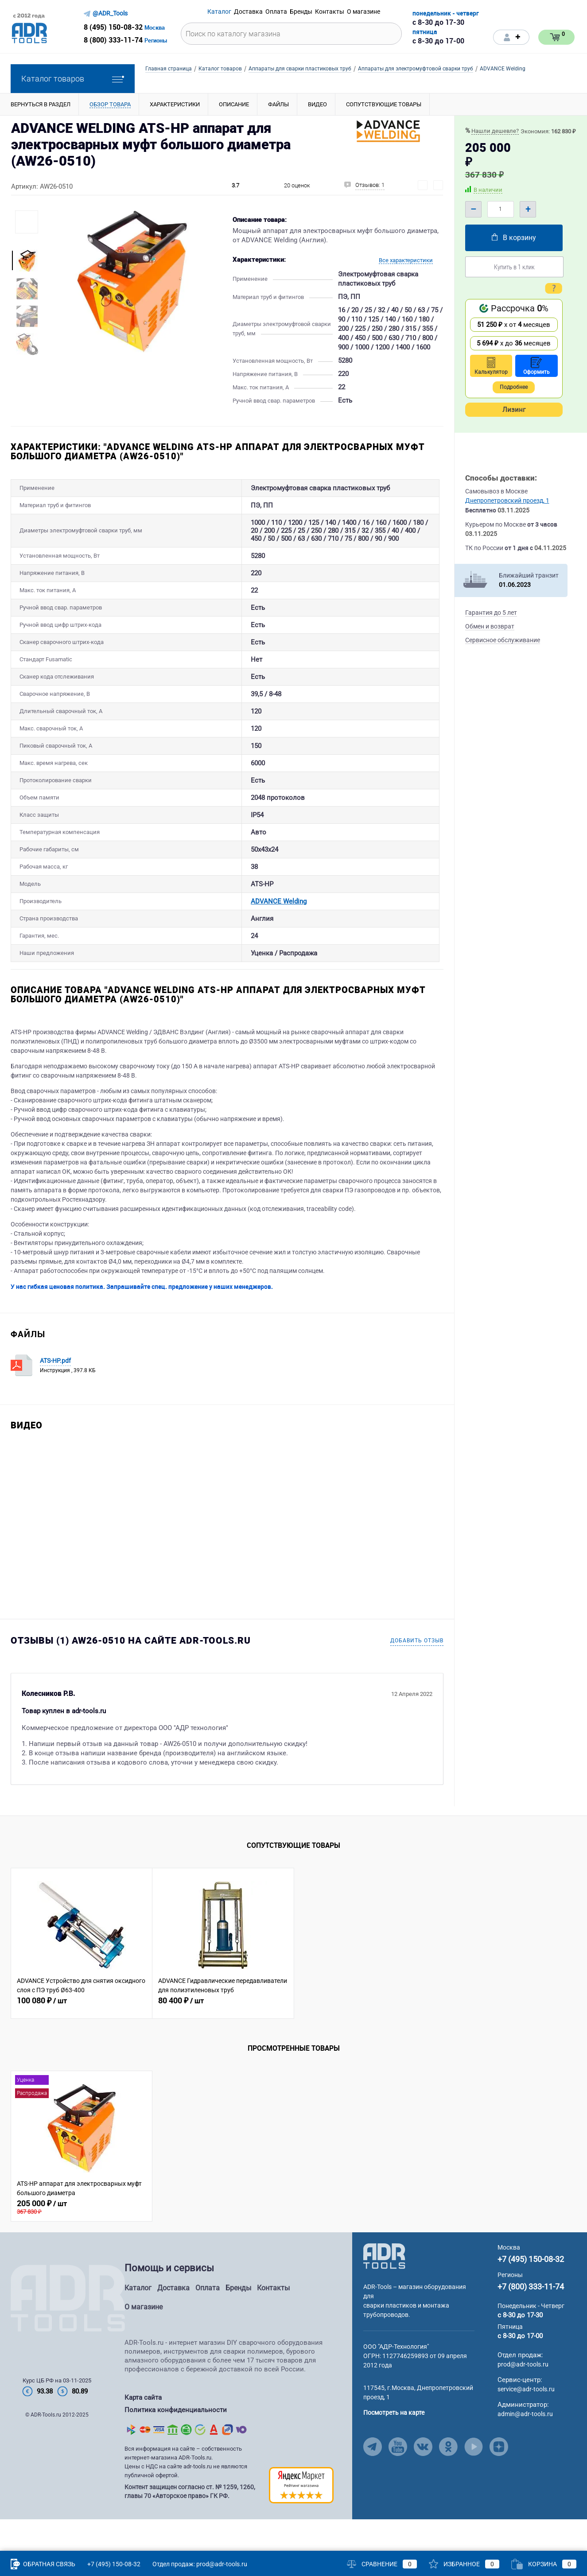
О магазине (143, 2341)
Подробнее (514, 387)
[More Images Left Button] (27, 242)
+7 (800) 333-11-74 (531, 2321)
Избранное (464, 2564)
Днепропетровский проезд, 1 (507, 500)
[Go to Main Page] (384, 2290)
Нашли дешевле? (495, 131)
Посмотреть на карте (393, 2447)
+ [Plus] (527, 209)
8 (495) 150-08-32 (113, 27)
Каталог (138, 2322)
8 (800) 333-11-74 (113, 40)
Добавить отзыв (416, 1675)
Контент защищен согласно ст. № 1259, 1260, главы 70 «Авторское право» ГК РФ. (189, 2524)
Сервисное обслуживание (502, 640)
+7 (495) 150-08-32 (531, 2293)
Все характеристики (406, 260)
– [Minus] (473, 209)
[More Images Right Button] (27, 361)
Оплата (207, 2322)
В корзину (514, 237)
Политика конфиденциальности (175, 2443)
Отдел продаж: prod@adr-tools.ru (199, 2564)
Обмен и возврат (489, 626)
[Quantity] (500, 209)
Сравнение (382, 2564)
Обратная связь (43, 2564)
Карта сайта (143, 2432)
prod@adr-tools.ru (523, 2398)
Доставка (173, 2322)
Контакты (273, 2322)
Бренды (238, 2322)
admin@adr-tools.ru (525, 2448)
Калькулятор (491, 366)
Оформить (536, 366)
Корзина (543, 2564)
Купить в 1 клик (514, 266)
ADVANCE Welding (219, 931)
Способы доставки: (501, 477)
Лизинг (513, 410)
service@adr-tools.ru (526, 2423)
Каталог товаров (72, 78)
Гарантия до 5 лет (491, 612)
